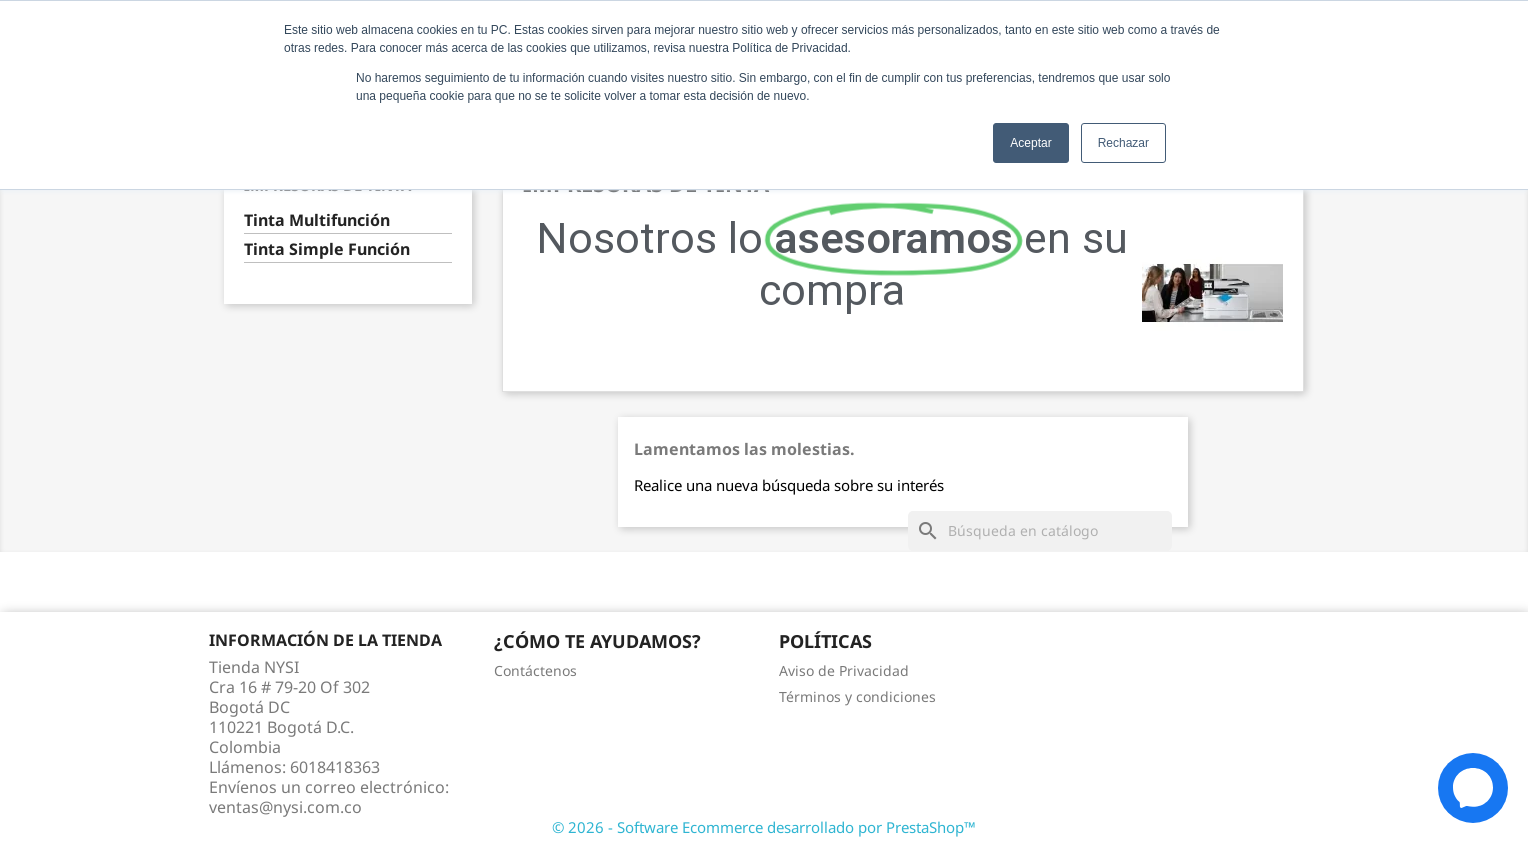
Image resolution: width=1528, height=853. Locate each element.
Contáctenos (535, 670)
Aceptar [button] (1030, 143)
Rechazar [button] (1123, 143)
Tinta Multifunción (317, 220)
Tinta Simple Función (327, 249)
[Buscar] (1040, 531)
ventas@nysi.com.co (285, 807)
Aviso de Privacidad (844, 670)
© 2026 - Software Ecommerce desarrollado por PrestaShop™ (764, 827)
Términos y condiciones (857, 696)
